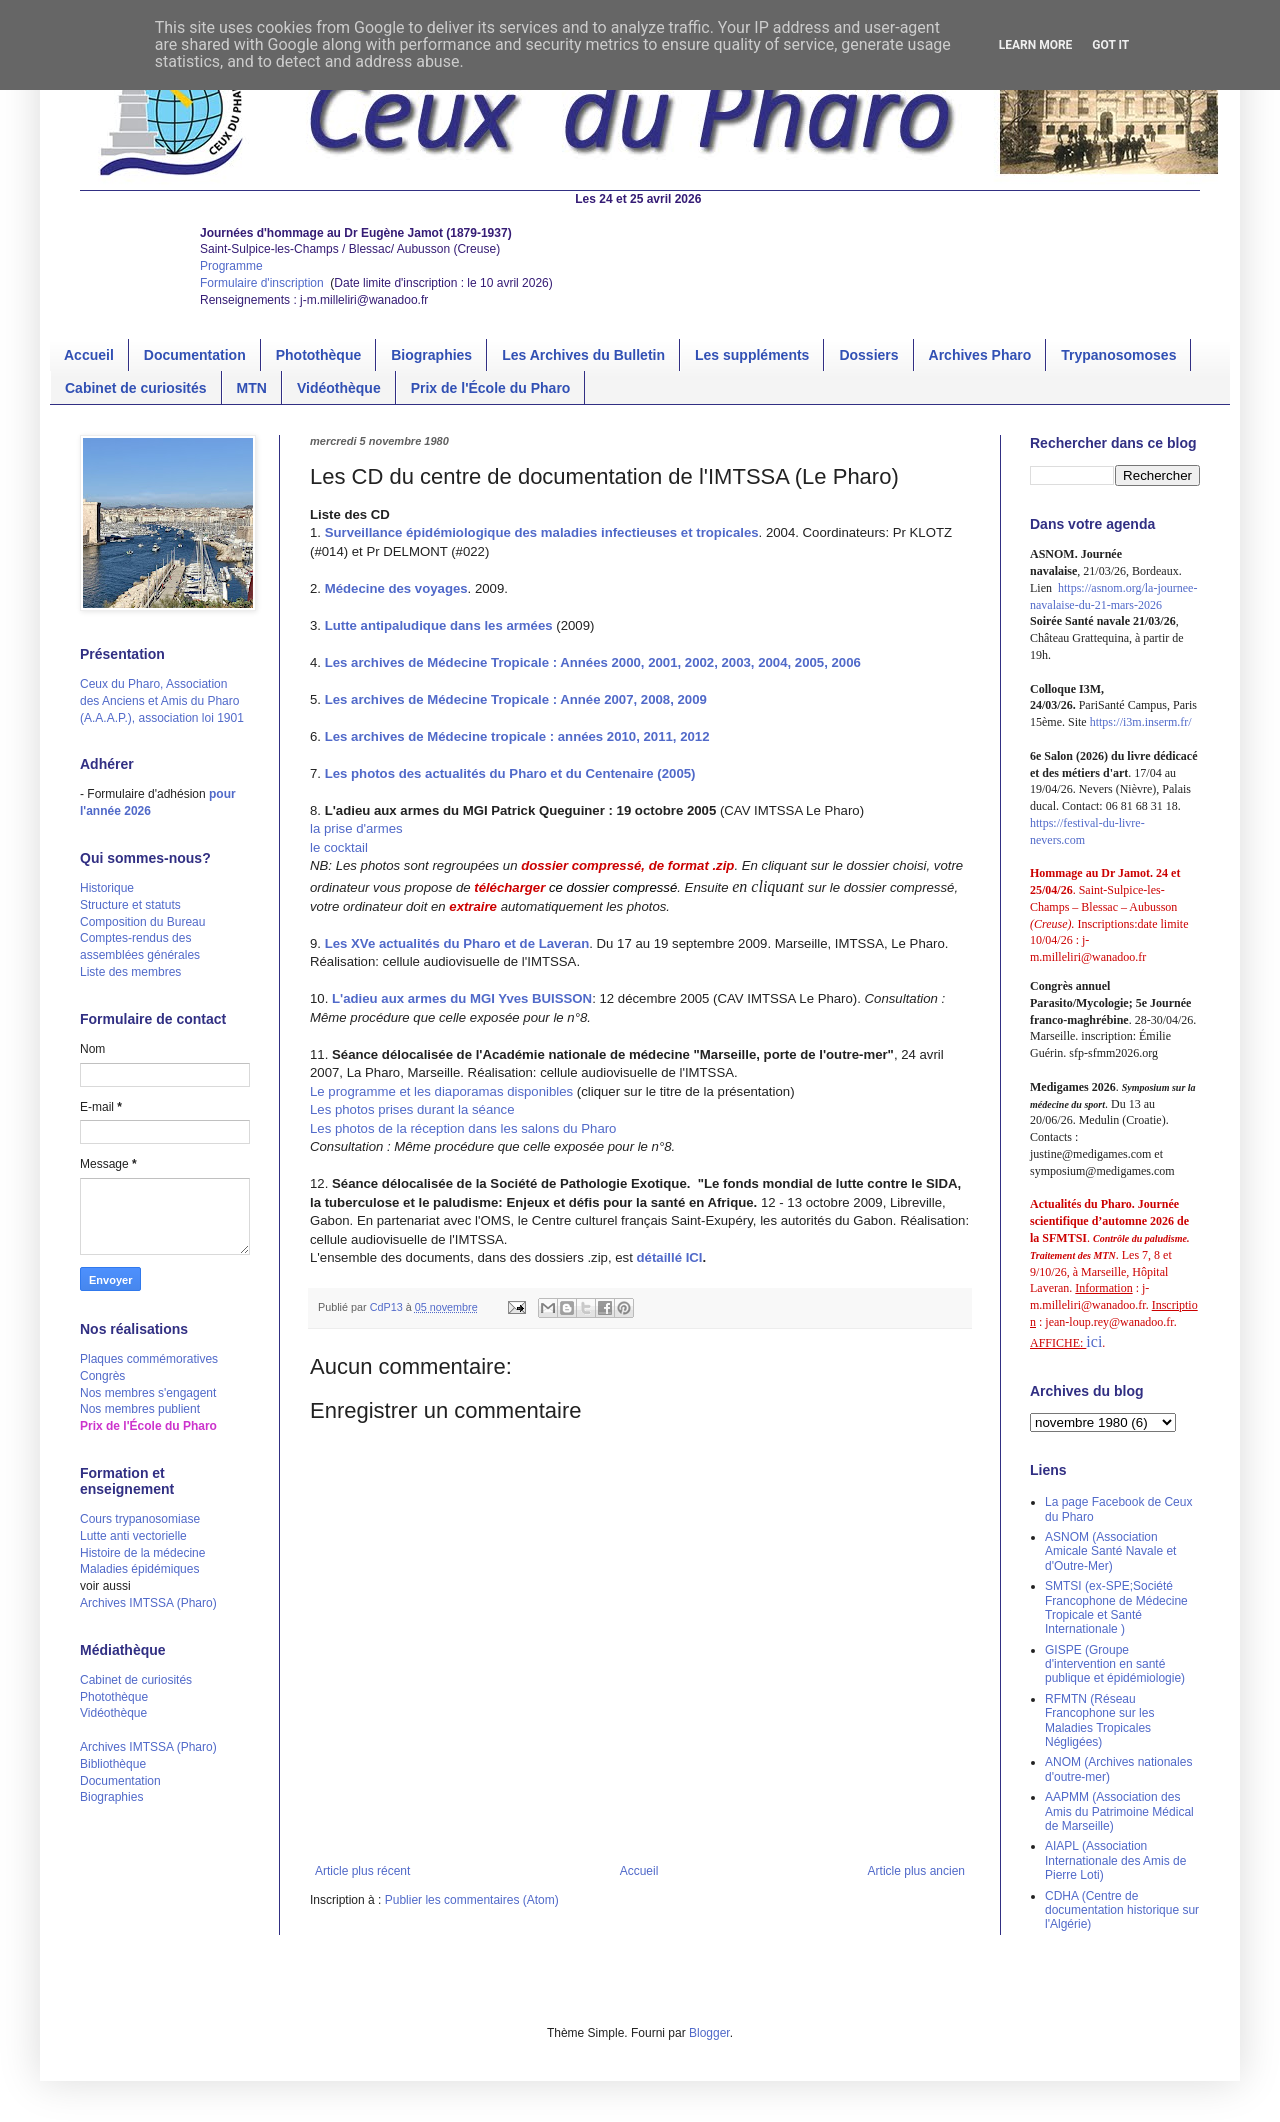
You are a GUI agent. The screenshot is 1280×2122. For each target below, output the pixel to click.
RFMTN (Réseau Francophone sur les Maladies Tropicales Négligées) (1099, 1720)
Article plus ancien (916, 1871)
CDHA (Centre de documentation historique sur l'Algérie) (1122, 1910)
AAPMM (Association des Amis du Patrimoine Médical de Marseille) (1119, 1811)
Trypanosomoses (1118, 355)
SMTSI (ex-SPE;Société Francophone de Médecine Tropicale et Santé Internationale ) (1116, 1607)
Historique (107, 888)
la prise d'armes (356, 828)
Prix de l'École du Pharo (491, 388)
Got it (1110, 45)
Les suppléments (752, 355)
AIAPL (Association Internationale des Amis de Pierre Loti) (1115, 1860)
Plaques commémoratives (149, 1359)
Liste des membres (130, 972)
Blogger (709, 2033)
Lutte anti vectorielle (133, 1536)
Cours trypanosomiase (140, 1519)
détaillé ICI (670, 1257)
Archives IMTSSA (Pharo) (148, 1603)
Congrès (102, 1376)
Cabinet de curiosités (136, 388)
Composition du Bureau (142, 922)
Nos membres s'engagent (148, 1393)
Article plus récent (362, 1871)
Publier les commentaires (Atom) (472, 1900)
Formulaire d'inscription (263, 283)
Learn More (1036, 45)
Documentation (195, 355)
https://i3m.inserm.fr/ (1141, 722)
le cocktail (339, 847)
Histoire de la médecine (142, 1553)
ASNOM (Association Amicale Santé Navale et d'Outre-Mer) (1110, 1551)
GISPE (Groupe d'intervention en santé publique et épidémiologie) (1115, 1664)
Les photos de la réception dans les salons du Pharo (463, 1128)
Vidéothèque (339, 388)
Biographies (431, 355)
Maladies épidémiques (139, 1569)
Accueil (89, 355)
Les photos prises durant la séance (412, 1109)
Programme (231, 266)
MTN (252, 388)
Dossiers (868, 355)
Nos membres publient (140, 1409)
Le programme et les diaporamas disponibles (443, 1091)
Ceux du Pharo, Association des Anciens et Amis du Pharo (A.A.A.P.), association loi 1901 (162, 701)
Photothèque (319, 355)
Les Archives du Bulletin (583, 355)
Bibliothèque (113, 1764)
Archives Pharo (980, 355)
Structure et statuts (130, 905)
